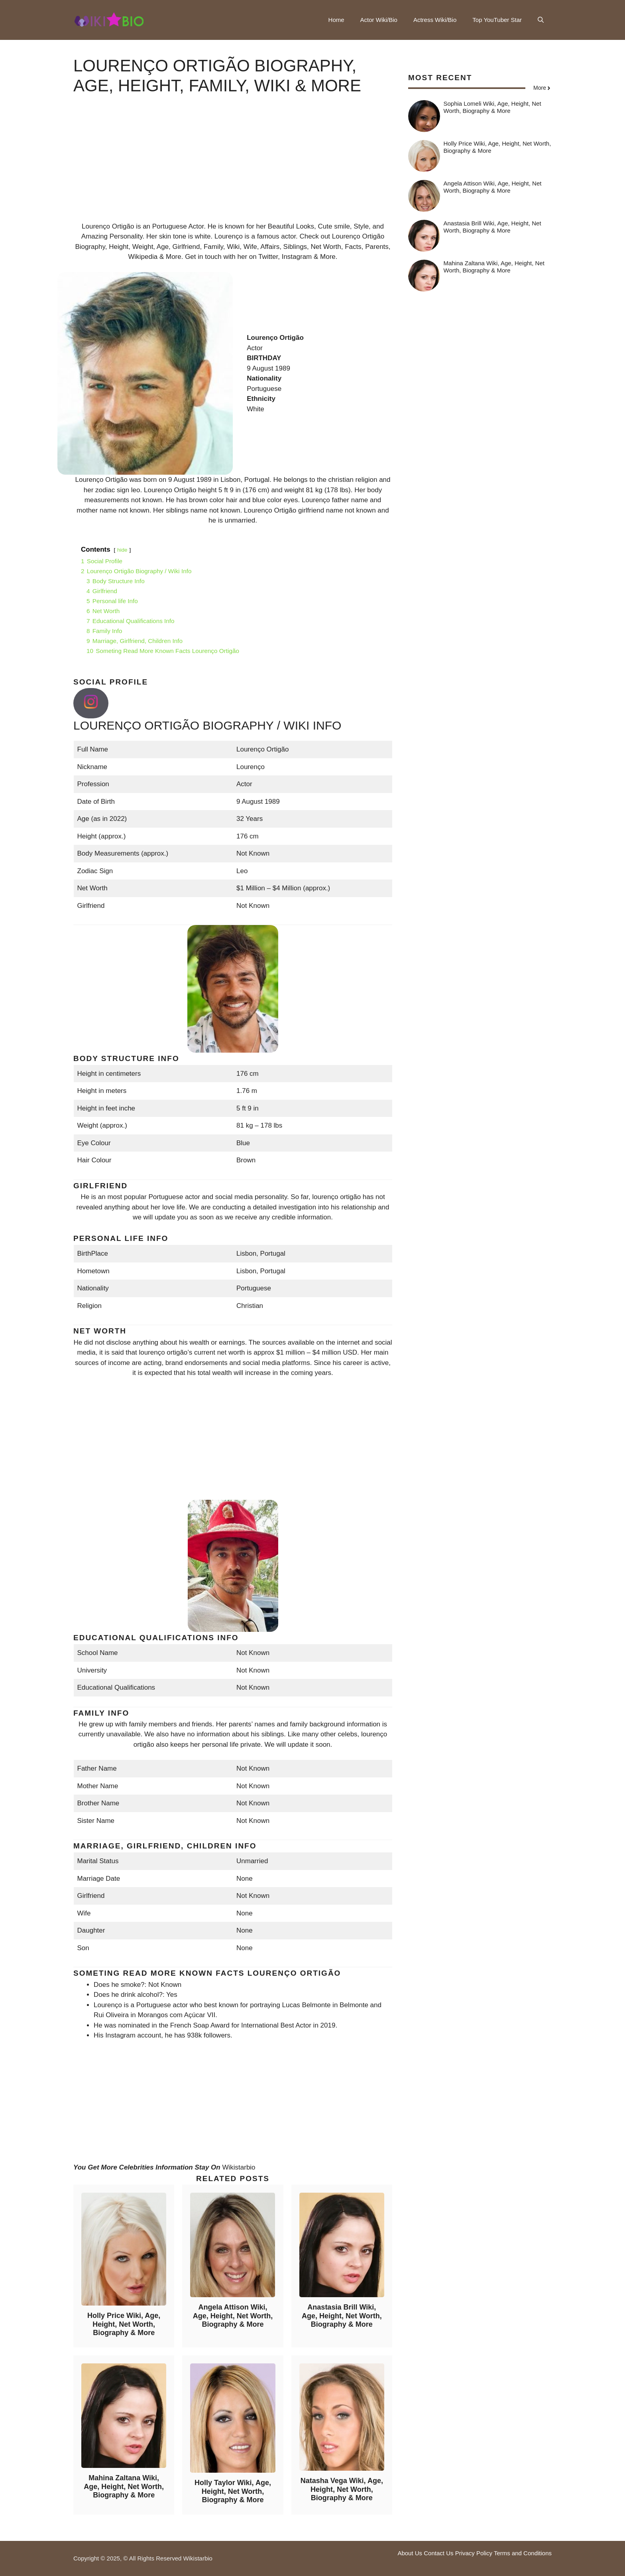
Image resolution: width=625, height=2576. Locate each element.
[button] (541, 20)
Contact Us (438, 2553)
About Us (409, 2553)
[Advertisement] (232, 165)
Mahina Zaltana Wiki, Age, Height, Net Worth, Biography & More (124, 2486)
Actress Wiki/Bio (434, 19)
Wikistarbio (238, 2167)
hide (122, 550)
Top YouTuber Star (497, 19)
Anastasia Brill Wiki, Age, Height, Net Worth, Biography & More (342, 2315)
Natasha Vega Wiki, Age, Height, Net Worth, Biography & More (342, 2489)
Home (336, 19)
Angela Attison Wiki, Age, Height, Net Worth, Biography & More (233, 2315)
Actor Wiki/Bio (378, 19)
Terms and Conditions (523, 2553)
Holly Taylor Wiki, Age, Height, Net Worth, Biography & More (233, 2491)
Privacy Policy (473, 2553)
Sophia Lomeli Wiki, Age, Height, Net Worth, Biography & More (492, 107)
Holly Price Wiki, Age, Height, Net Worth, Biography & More (123, 2324)
